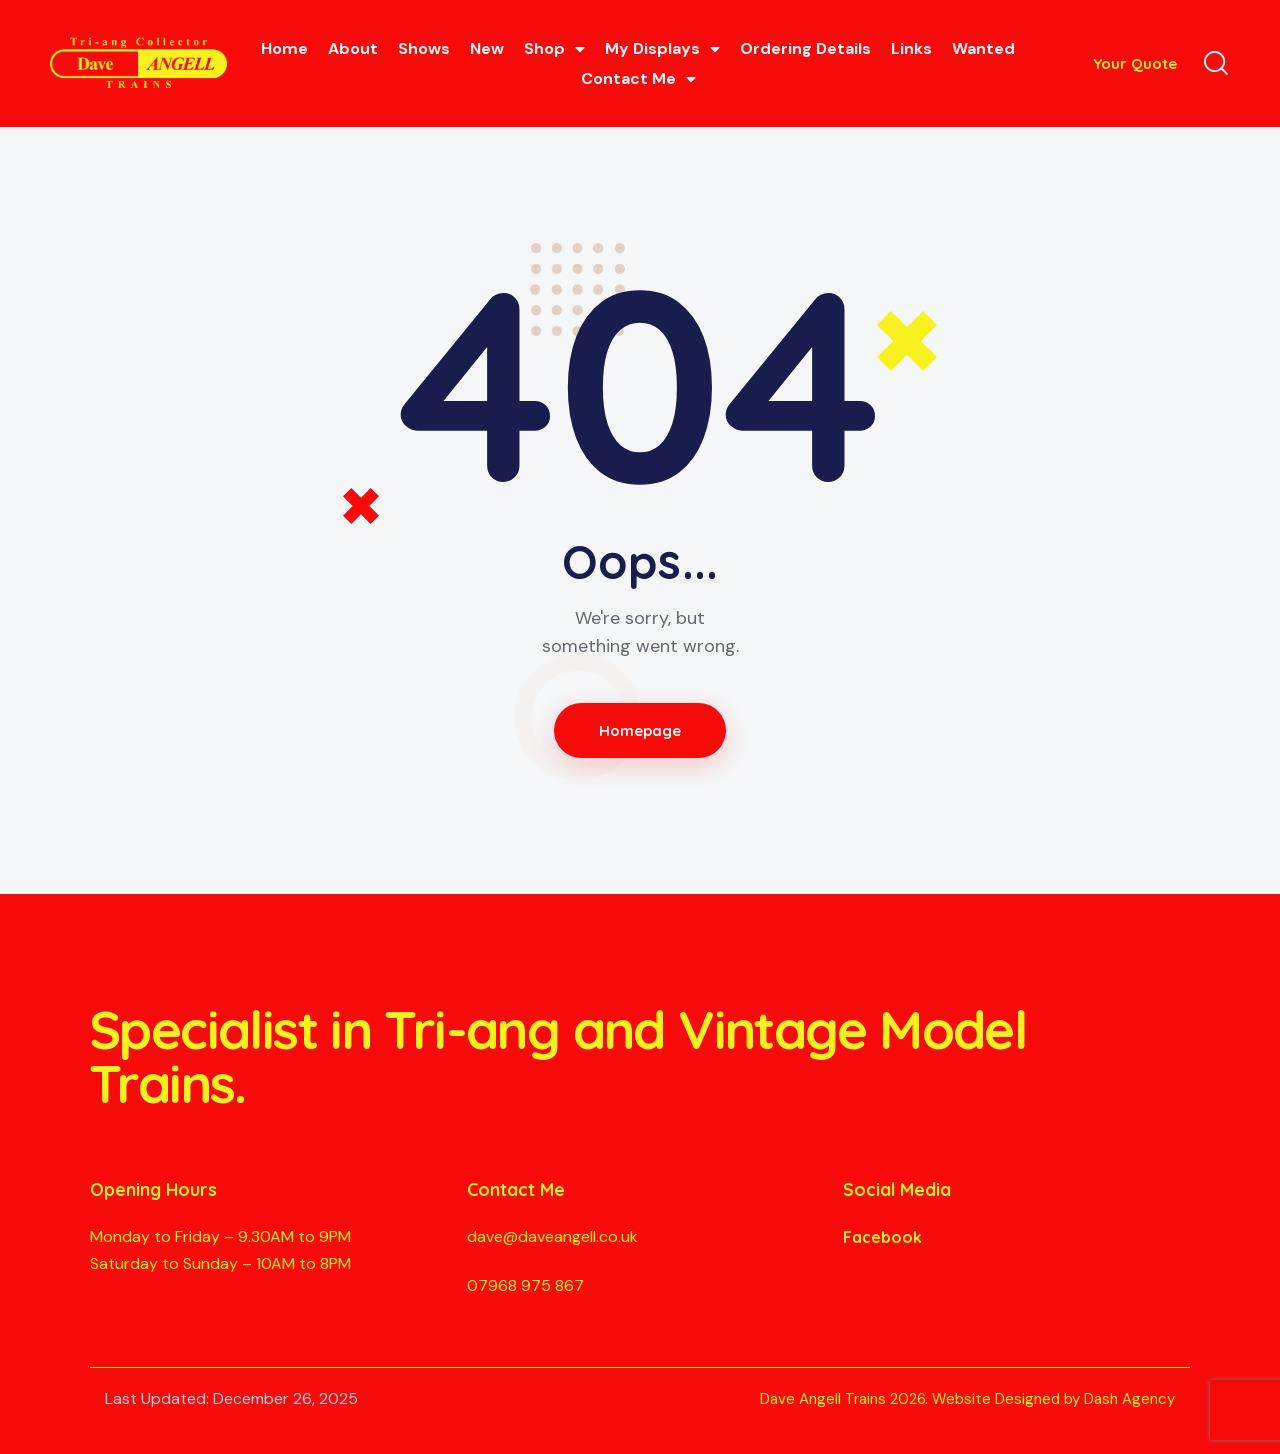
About (353, 48)
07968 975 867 (525, 1285)
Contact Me (638, 79)
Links (911, 48)
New (487, 48)
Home (284, 48)
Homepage (640, 730)
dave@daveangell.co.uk (552, 1236)
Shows (424, 48)
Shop (554, 49)
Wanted (983, 48)
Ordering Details (805, 48)
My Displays (662, 49)
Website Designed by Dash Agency (1053, 1399)
